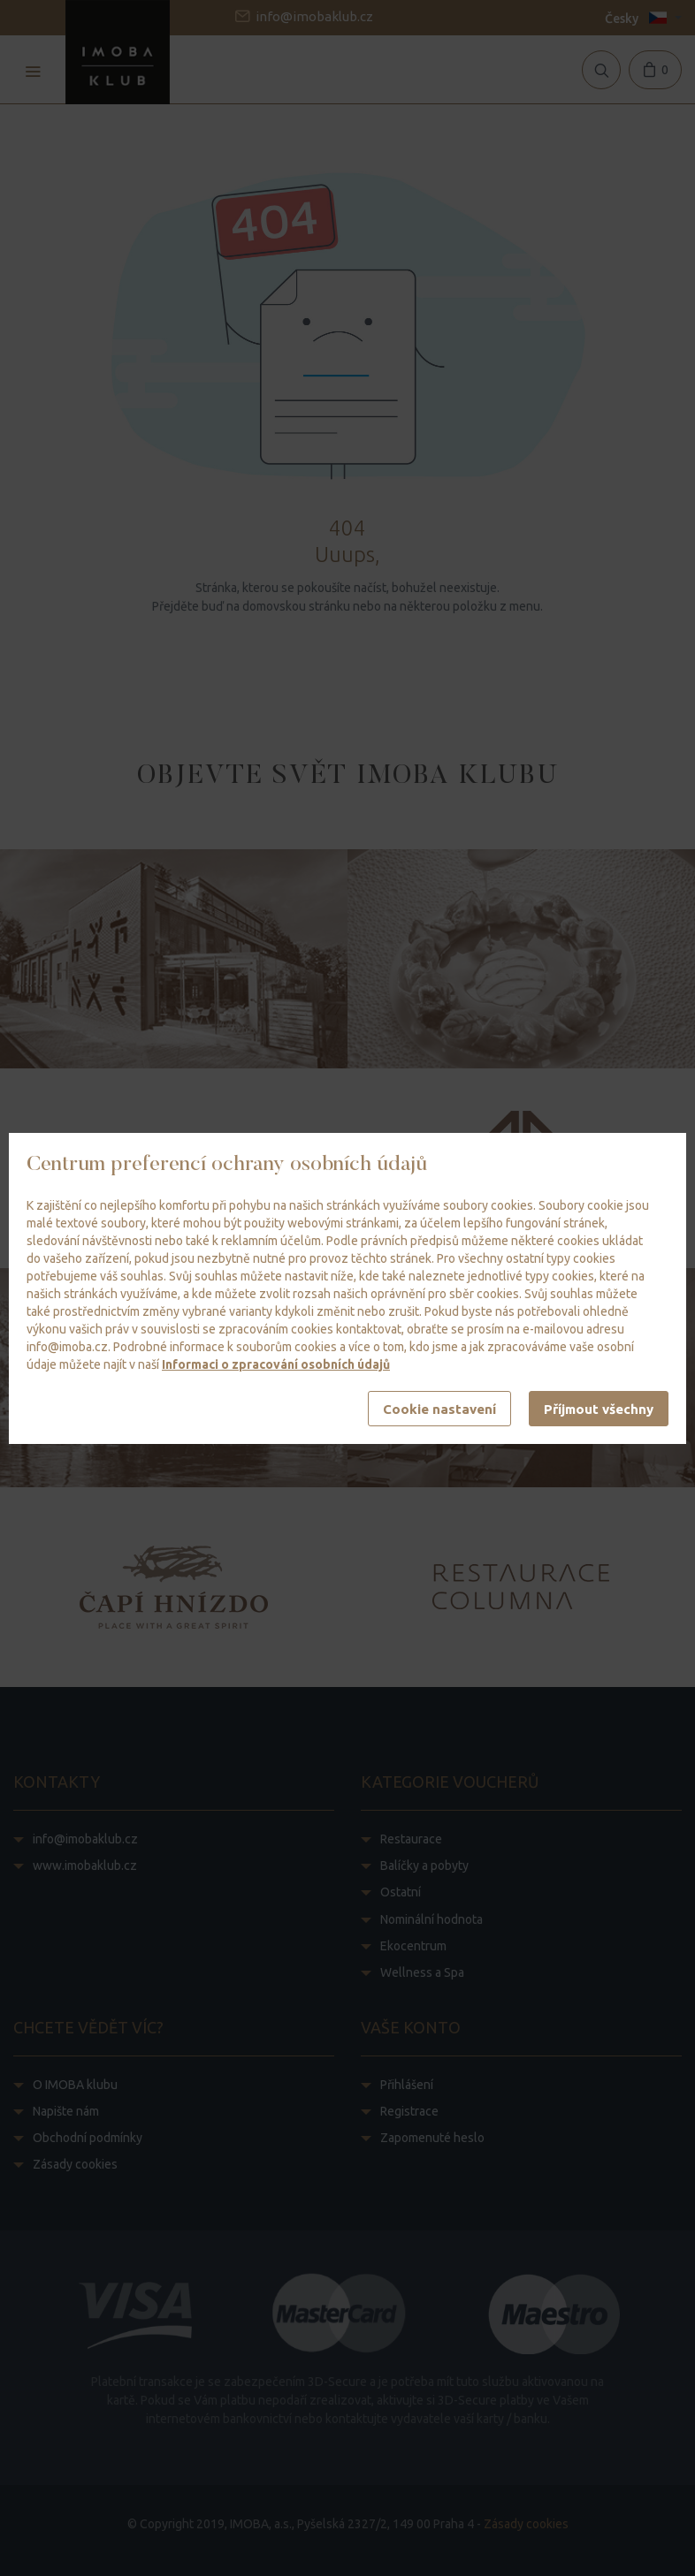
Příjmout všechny (598, 1409)
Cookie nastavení (439, 1409)
